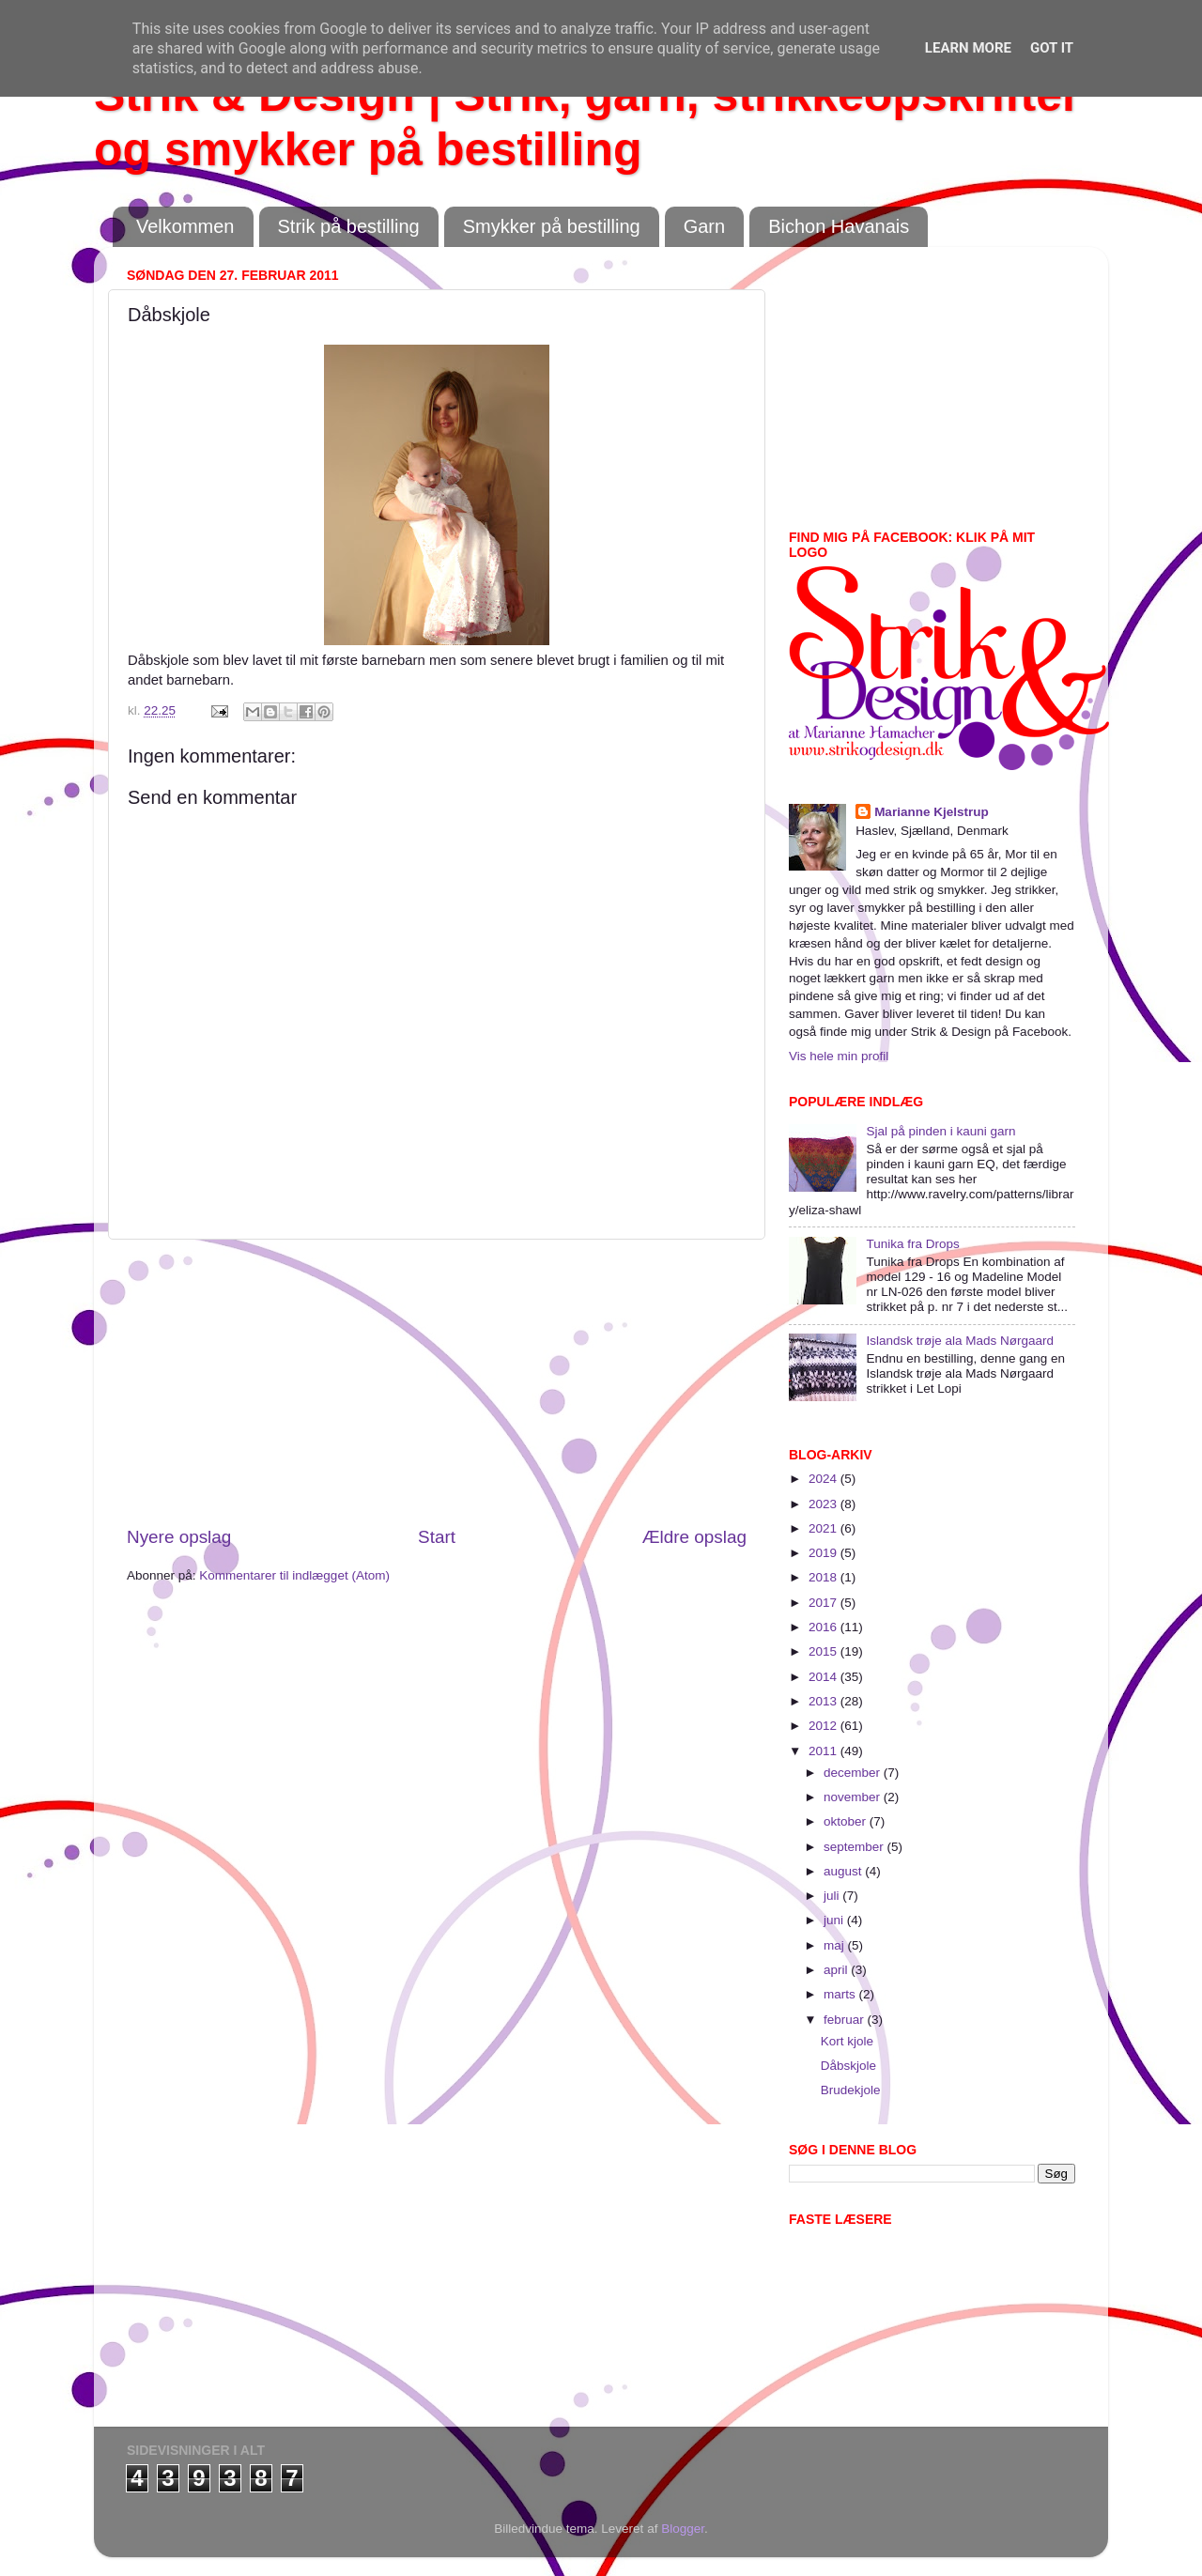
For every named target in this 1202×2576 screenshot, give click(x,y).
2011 (824, 1751)
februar (846, 2020)
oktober (847, 1821)
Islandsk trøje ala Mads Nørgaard (960, 1341)
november (854, 1797)
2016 (824, 1627)
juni (835, 1920)
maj (836, 1945)
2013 (824, 1701)
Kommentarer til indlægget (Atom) (294, 1575)
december (854, 1773)
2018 (824, 1577)
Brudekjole (851, 2090)
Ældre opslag (694, 1537)
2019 (824, 1553)
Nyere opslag (179, 1537)
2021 (824, 1528)
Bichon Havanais (838, 226)
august (844, 1871)
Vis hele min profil (838, 1056)
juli (833, 1896)
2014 (824, 1677)
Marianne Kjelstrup (931, 812)
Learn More (968, 47)
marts (841, 1994)
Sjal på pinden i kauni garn (940, 1131)
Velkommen (185, 226)
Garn (704, 226)
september (855, 1847)
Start (436, 1537)
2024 (824, 1479)
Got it (1051, 47)
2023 (824, 1504)
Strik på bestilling (349, 226)
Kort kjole (847, 2041)
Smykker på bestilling (551, 226)
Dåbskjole (848, 2066)
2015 (824, 1651)
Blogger (682, 2529)
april (837, 1970)
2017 (824, 1603)
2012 (824, 1726)
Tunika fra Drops (912, 1244)
